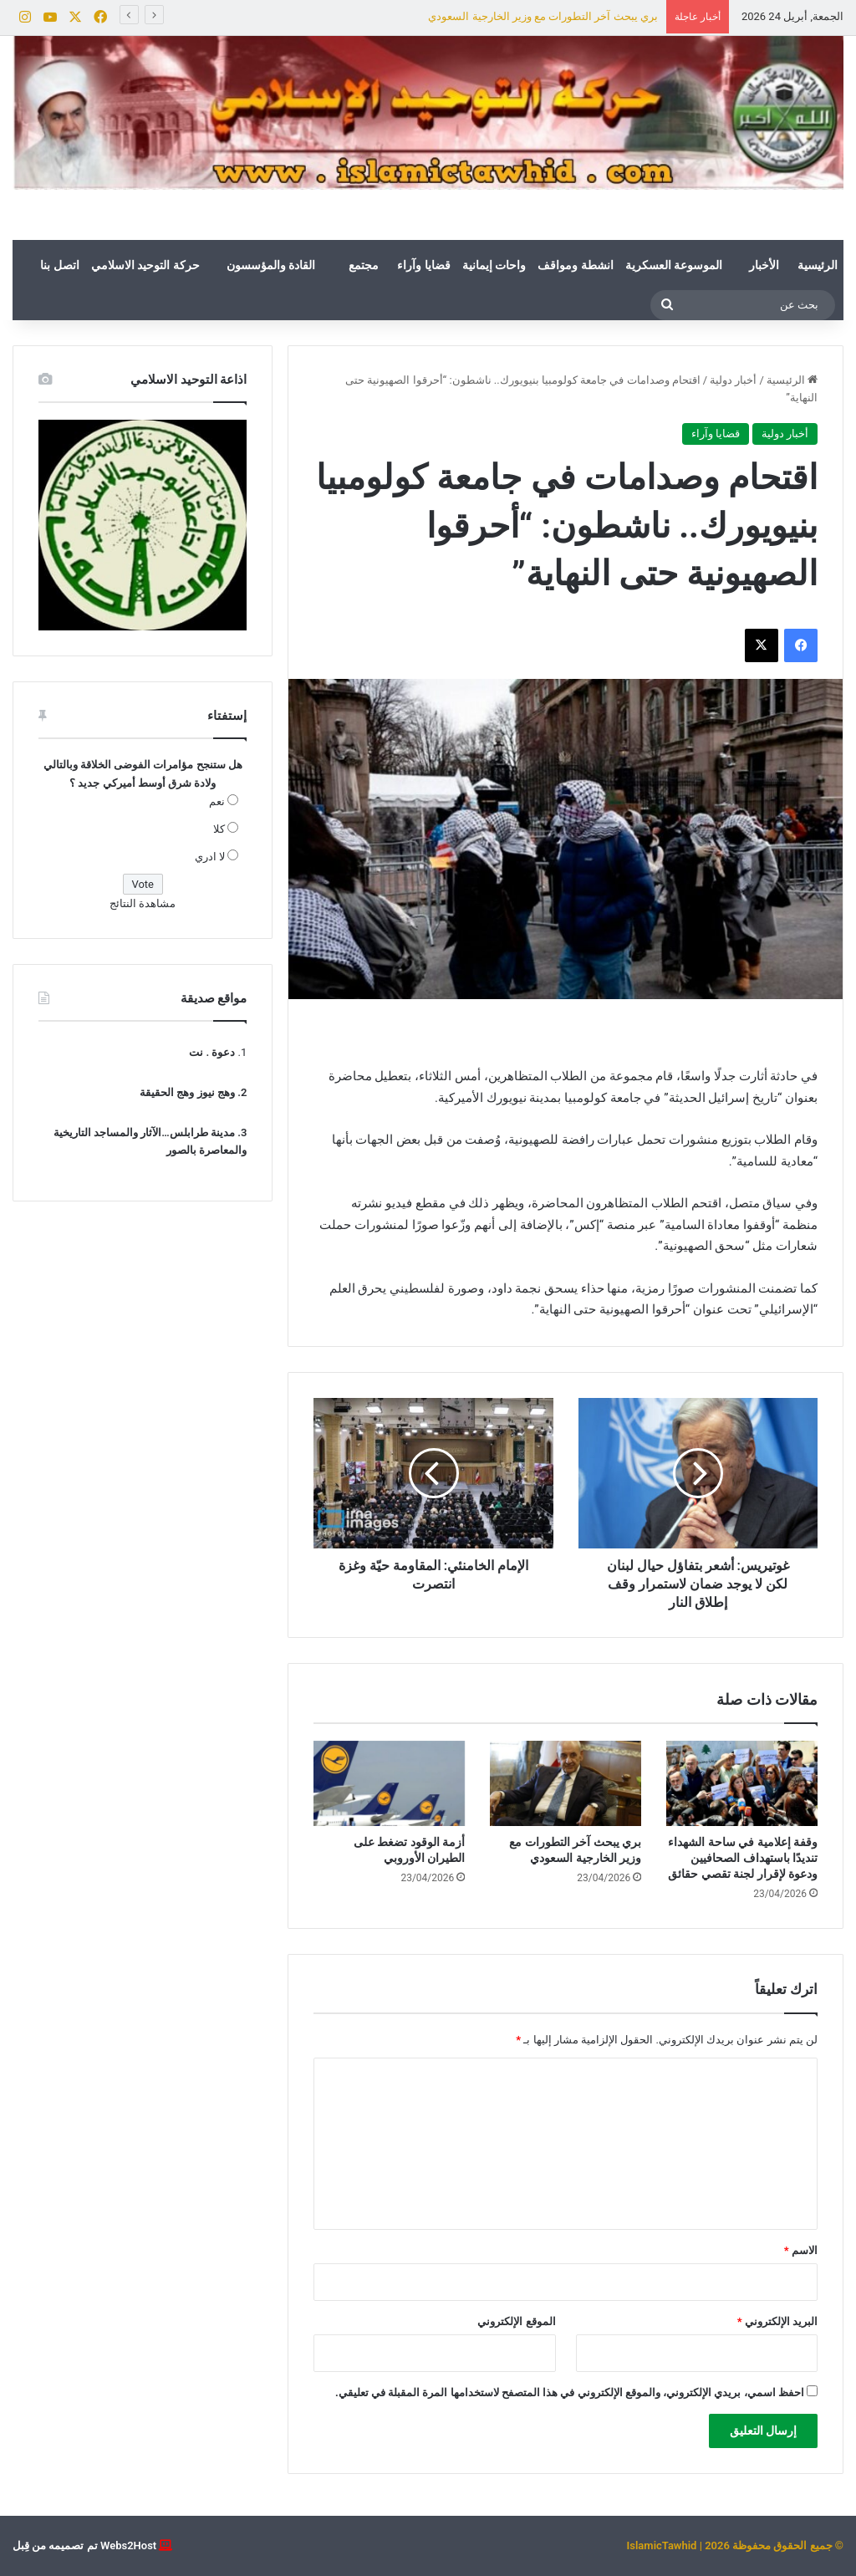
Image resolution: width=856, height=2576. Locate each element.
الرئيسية (817, 265)
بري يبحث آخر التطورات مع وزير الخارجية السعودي (543, 16)
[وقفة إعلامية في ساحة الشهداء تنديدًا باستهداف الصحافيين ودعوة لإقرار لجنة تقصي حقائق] (742, 1783)
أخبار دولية (733, 380)
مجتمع (364, 265)
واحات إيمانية (494, 265)
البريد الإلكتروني (777, 2321)
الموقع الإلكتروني (516, 2321)
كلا (219, 829)
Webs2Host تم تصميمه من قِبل (84, 2545)
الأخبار (764, 265)
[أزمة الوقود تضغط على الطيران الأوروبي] (389, 1783)
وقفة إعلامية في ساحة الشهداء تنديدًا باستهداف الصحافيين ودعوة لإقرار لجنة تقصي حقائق (743, 1857)
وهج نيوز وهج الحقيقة (187, 1092)
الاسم (801, 2250)
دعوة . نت (212, 1052)
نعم (217, 801)
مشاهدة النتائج (143, 903)
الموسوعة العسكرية (673, 265)
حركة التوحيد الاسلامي (145, 265)
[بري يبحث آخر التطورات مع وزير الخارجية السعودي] (565, 1783)
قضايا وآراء (423, 265)
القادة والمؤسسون (271, 265)
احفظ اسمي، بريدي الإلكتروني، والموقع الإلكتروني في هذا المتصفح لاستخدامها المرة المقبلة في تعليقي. (569, 2392)
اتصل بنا (59, 265)
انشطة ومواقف (575, 265)
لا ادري (210, 856)
